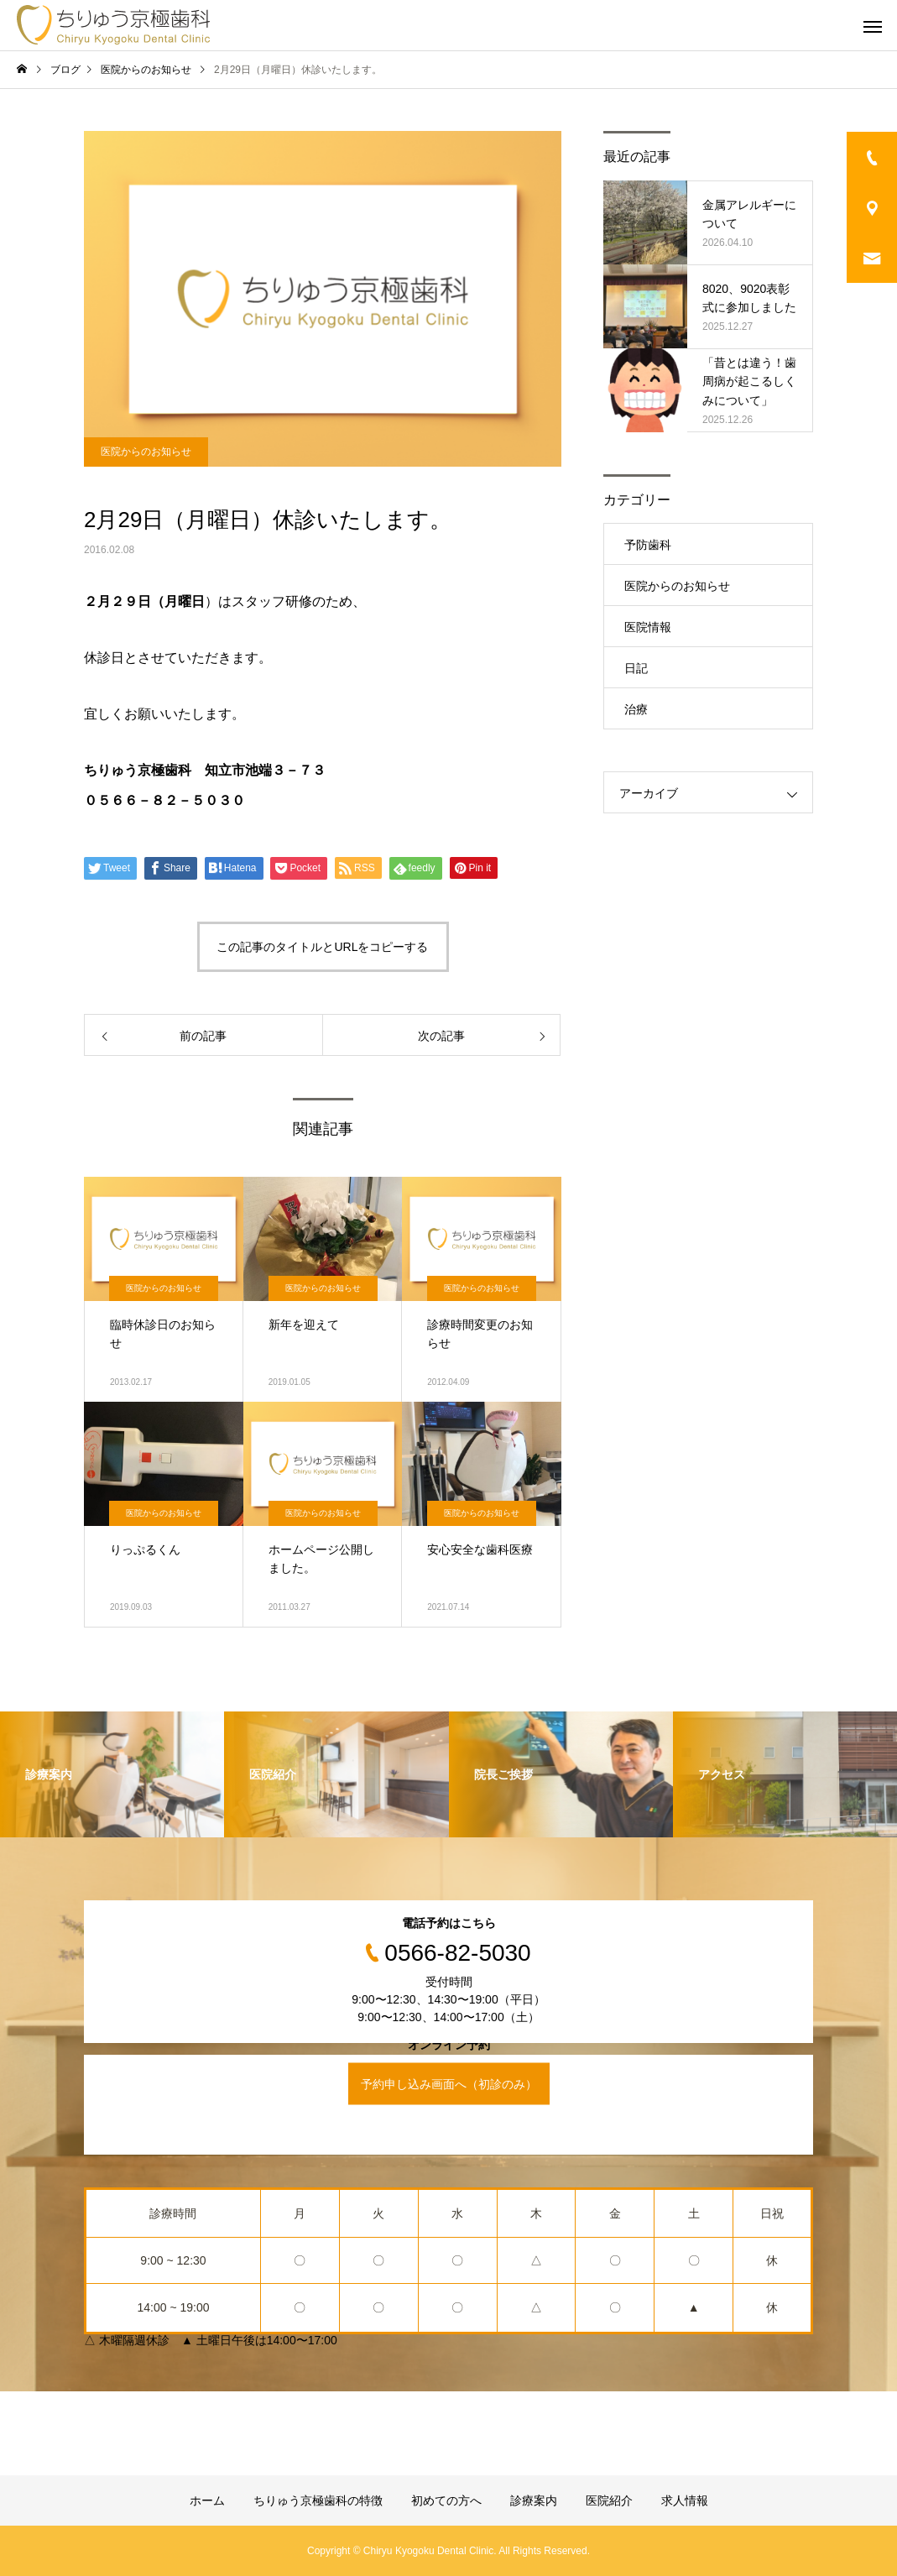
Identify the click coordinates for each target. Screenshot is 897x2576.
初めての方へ (446, 2500)
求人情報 (684, 2500)
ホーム (207, 2500)
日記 (636, 668)
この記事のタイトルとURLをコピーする (322, 947)
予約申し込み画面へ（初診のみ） (449, 2083)
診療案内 (533, 2500)
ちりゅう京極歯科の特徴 (318, 2500)
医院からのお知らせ (146, 451)
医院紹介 (609, 2500)
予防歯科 (647, 544)
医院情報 (647, 627)
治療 (636, 709)
